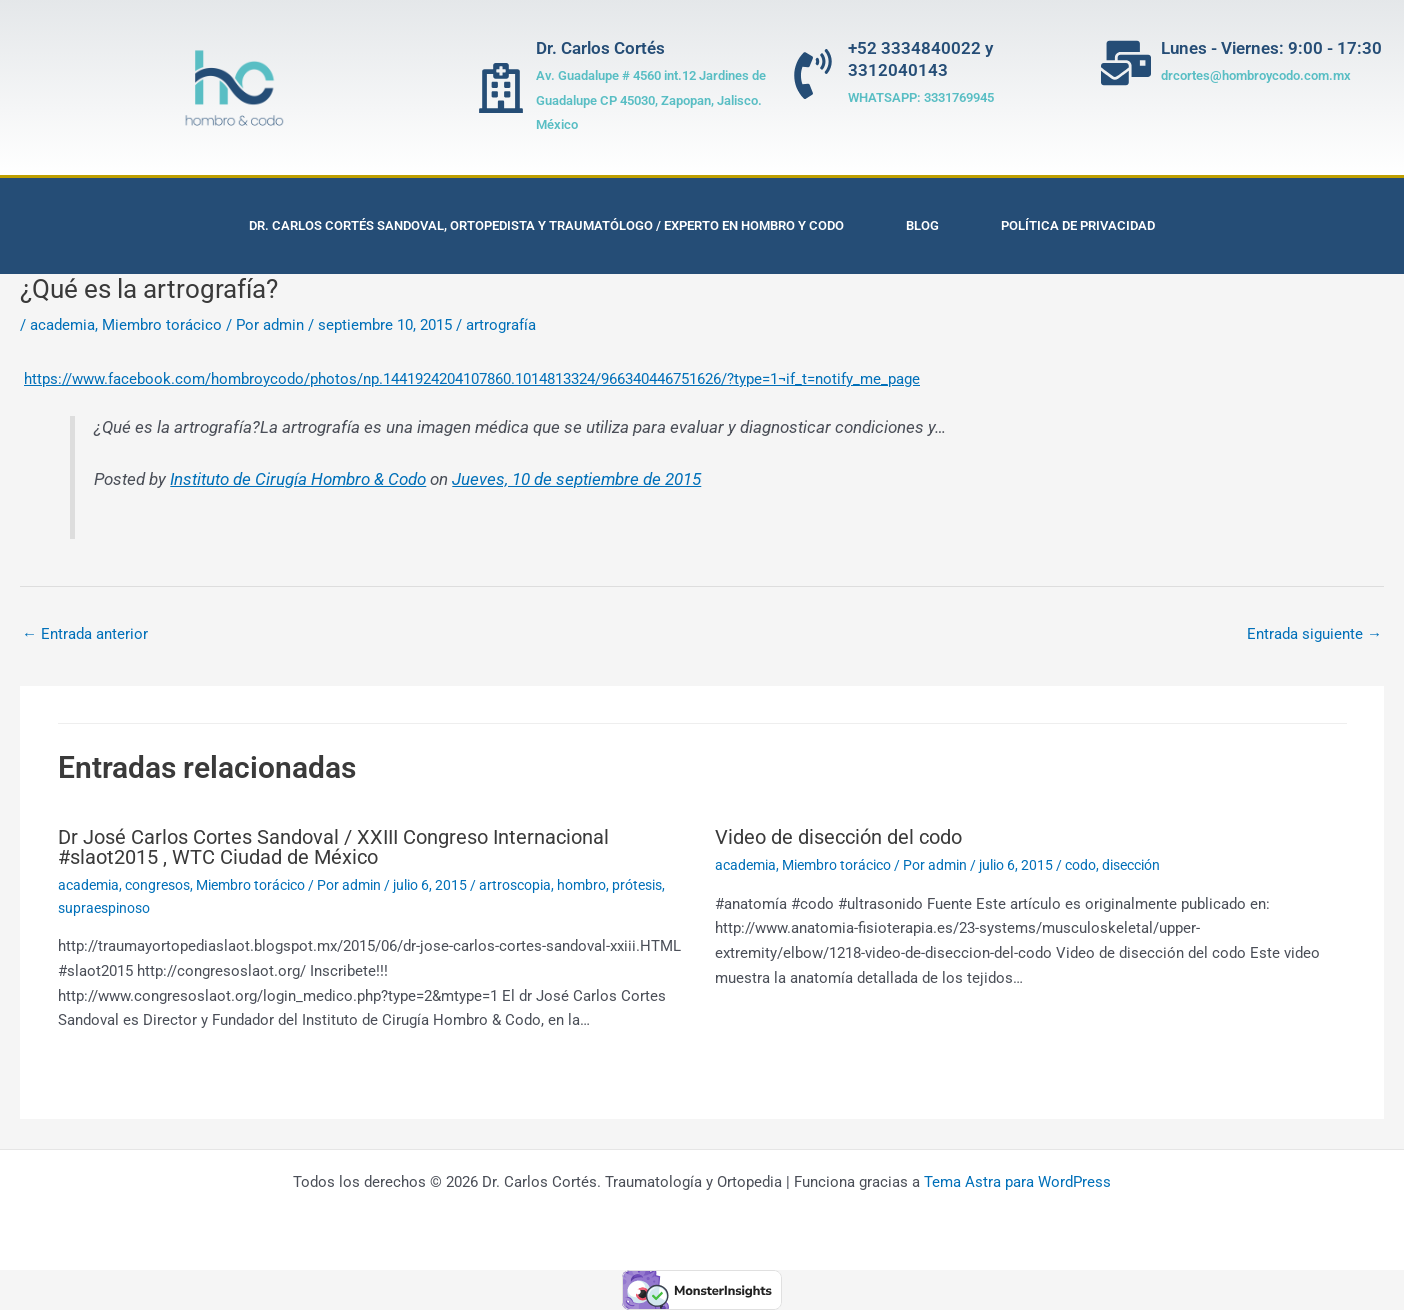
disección (1131, 865)
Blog (922, 225)
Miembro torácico (162, 325)
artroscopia (515, 885)
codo (1080, 865)
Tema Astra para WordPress (1017, 1182)
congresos (157, 885)
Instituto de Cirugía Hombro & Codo (298, 479)
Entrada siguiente (1314, 634)
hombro (581, 885)
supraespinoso (104, 908)
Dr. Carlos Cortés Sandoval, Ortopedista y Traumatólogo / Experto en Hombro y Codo (546, 225)
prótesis (637, 885)
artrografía (501, 325)
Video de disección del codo (838, 837)
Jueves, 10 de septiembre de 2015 (576, 479)
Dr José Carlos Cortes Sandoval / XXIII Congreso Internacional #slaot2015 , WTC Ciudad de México (333, 847)
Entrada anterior (85, 634)
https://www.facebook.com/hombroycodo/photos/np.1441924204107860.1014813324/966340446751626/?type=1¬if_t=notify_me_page (472, 379)
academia (62, 325)
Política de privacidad (1078, 225)
